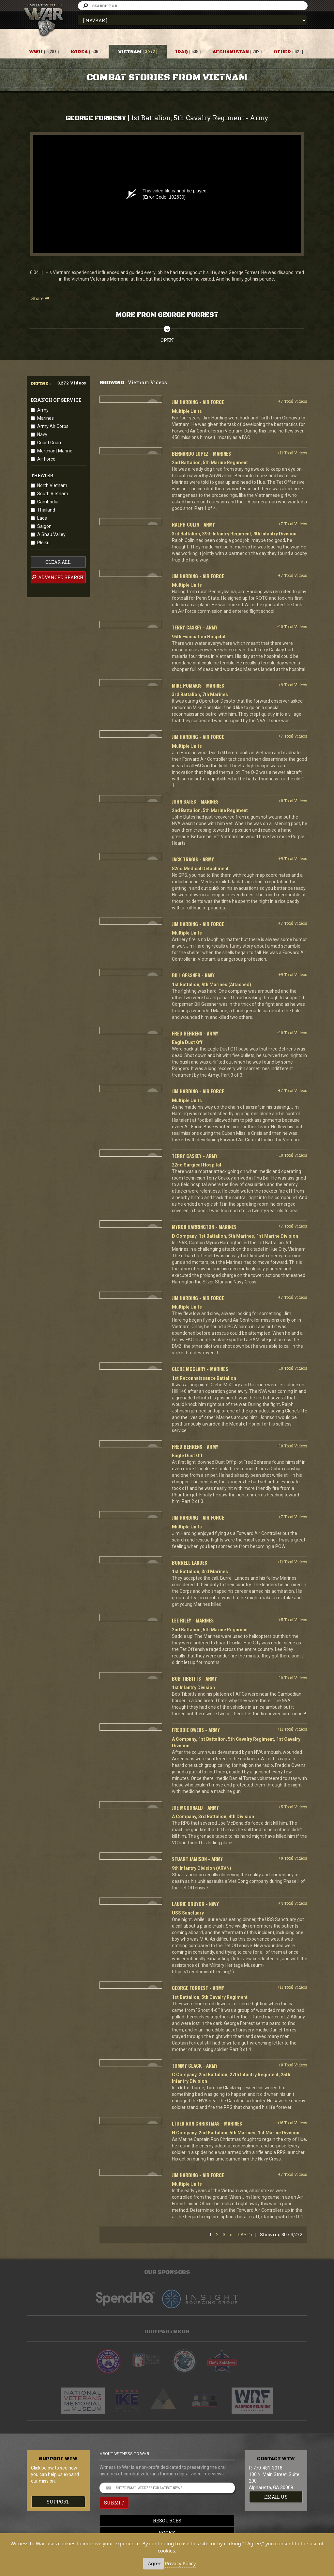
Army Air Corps (52, 426)
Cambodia (47, 501)
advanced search (57, 577)
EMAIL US (276, 2497)
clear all (58, 562)
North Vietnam (52, 485)
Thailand (46, 510)
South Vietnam (52, 493)
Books (167, 2533)
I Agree (153, 2563)
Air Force (46, 459)
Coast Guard (50, 442)
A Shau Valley (51, 534)
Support (58, 2502)
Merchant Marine (54, 450)
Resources (167, 2521)
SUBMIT (114, 2503)
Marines (45, 418)
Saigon (44, 526)
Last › (244, 2234)
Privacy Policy (180, 2563)
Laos (42, 518)
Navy (42, 434)
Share (40, 298)
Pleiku (43, 542)
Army (43, 410)
